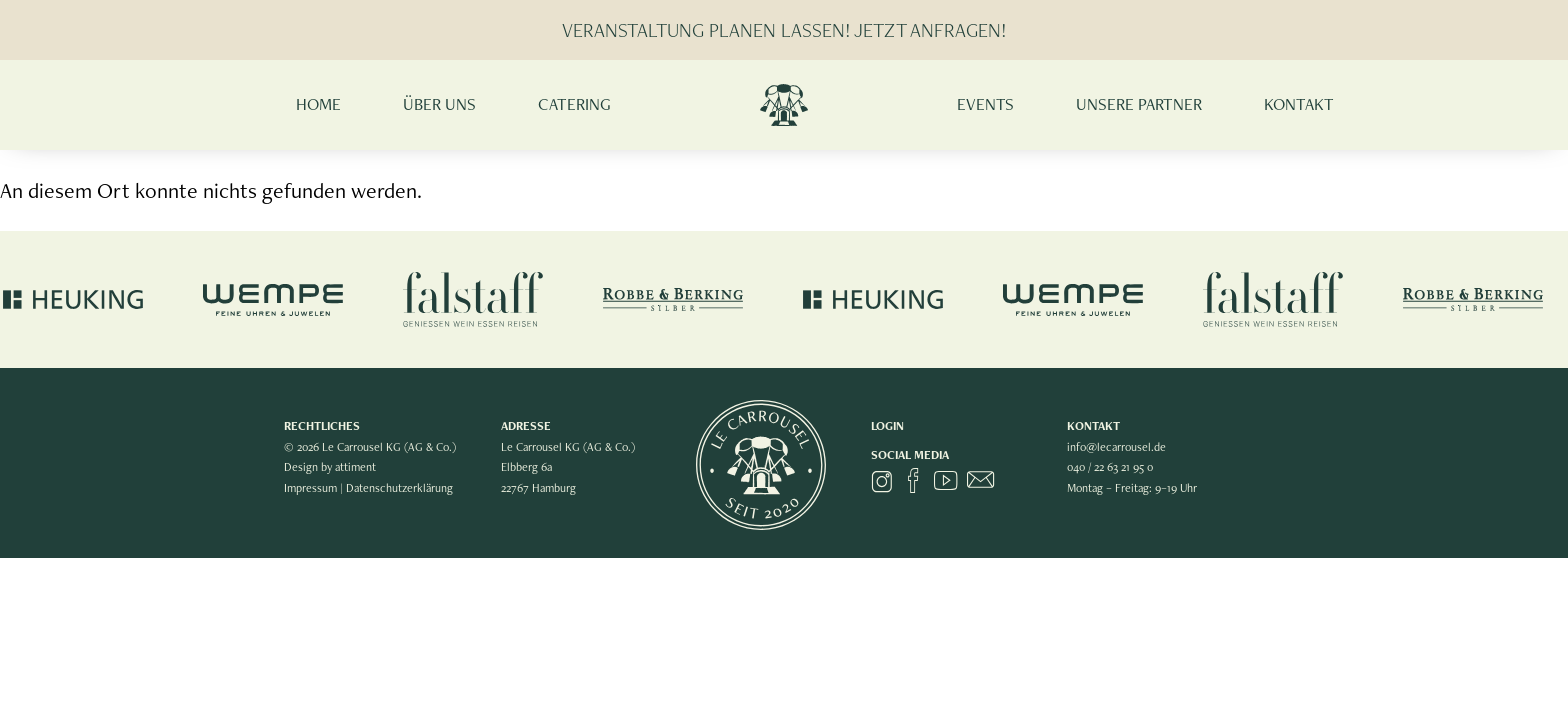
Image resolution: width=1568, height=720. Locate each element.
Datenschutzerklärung (401, 488)
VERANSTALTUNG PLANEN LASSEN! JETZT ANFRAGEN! (784, 30)
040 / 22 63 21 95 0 (1110, 467)
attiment (357, 467)
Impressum (310, 488)
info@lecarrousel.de (1116, 447)
